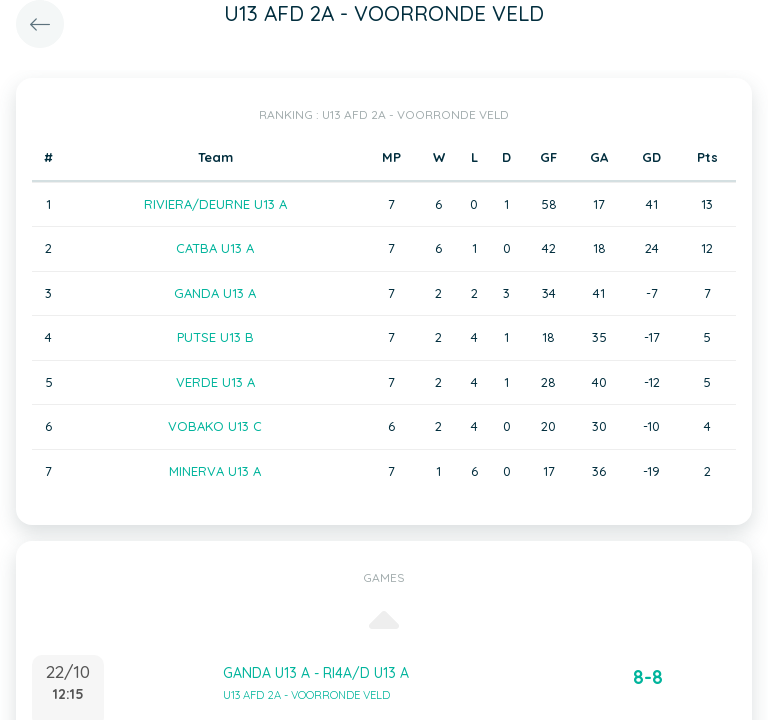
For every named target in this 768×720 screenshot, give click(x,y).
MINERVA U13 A (215, 471)
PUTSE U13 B (215, 337)
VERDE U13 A (215, 382)
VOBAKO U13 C (215, 426)
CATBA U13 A (215, 248)
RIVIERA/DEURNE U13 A (215, 204)
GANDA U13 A (215, 293)
